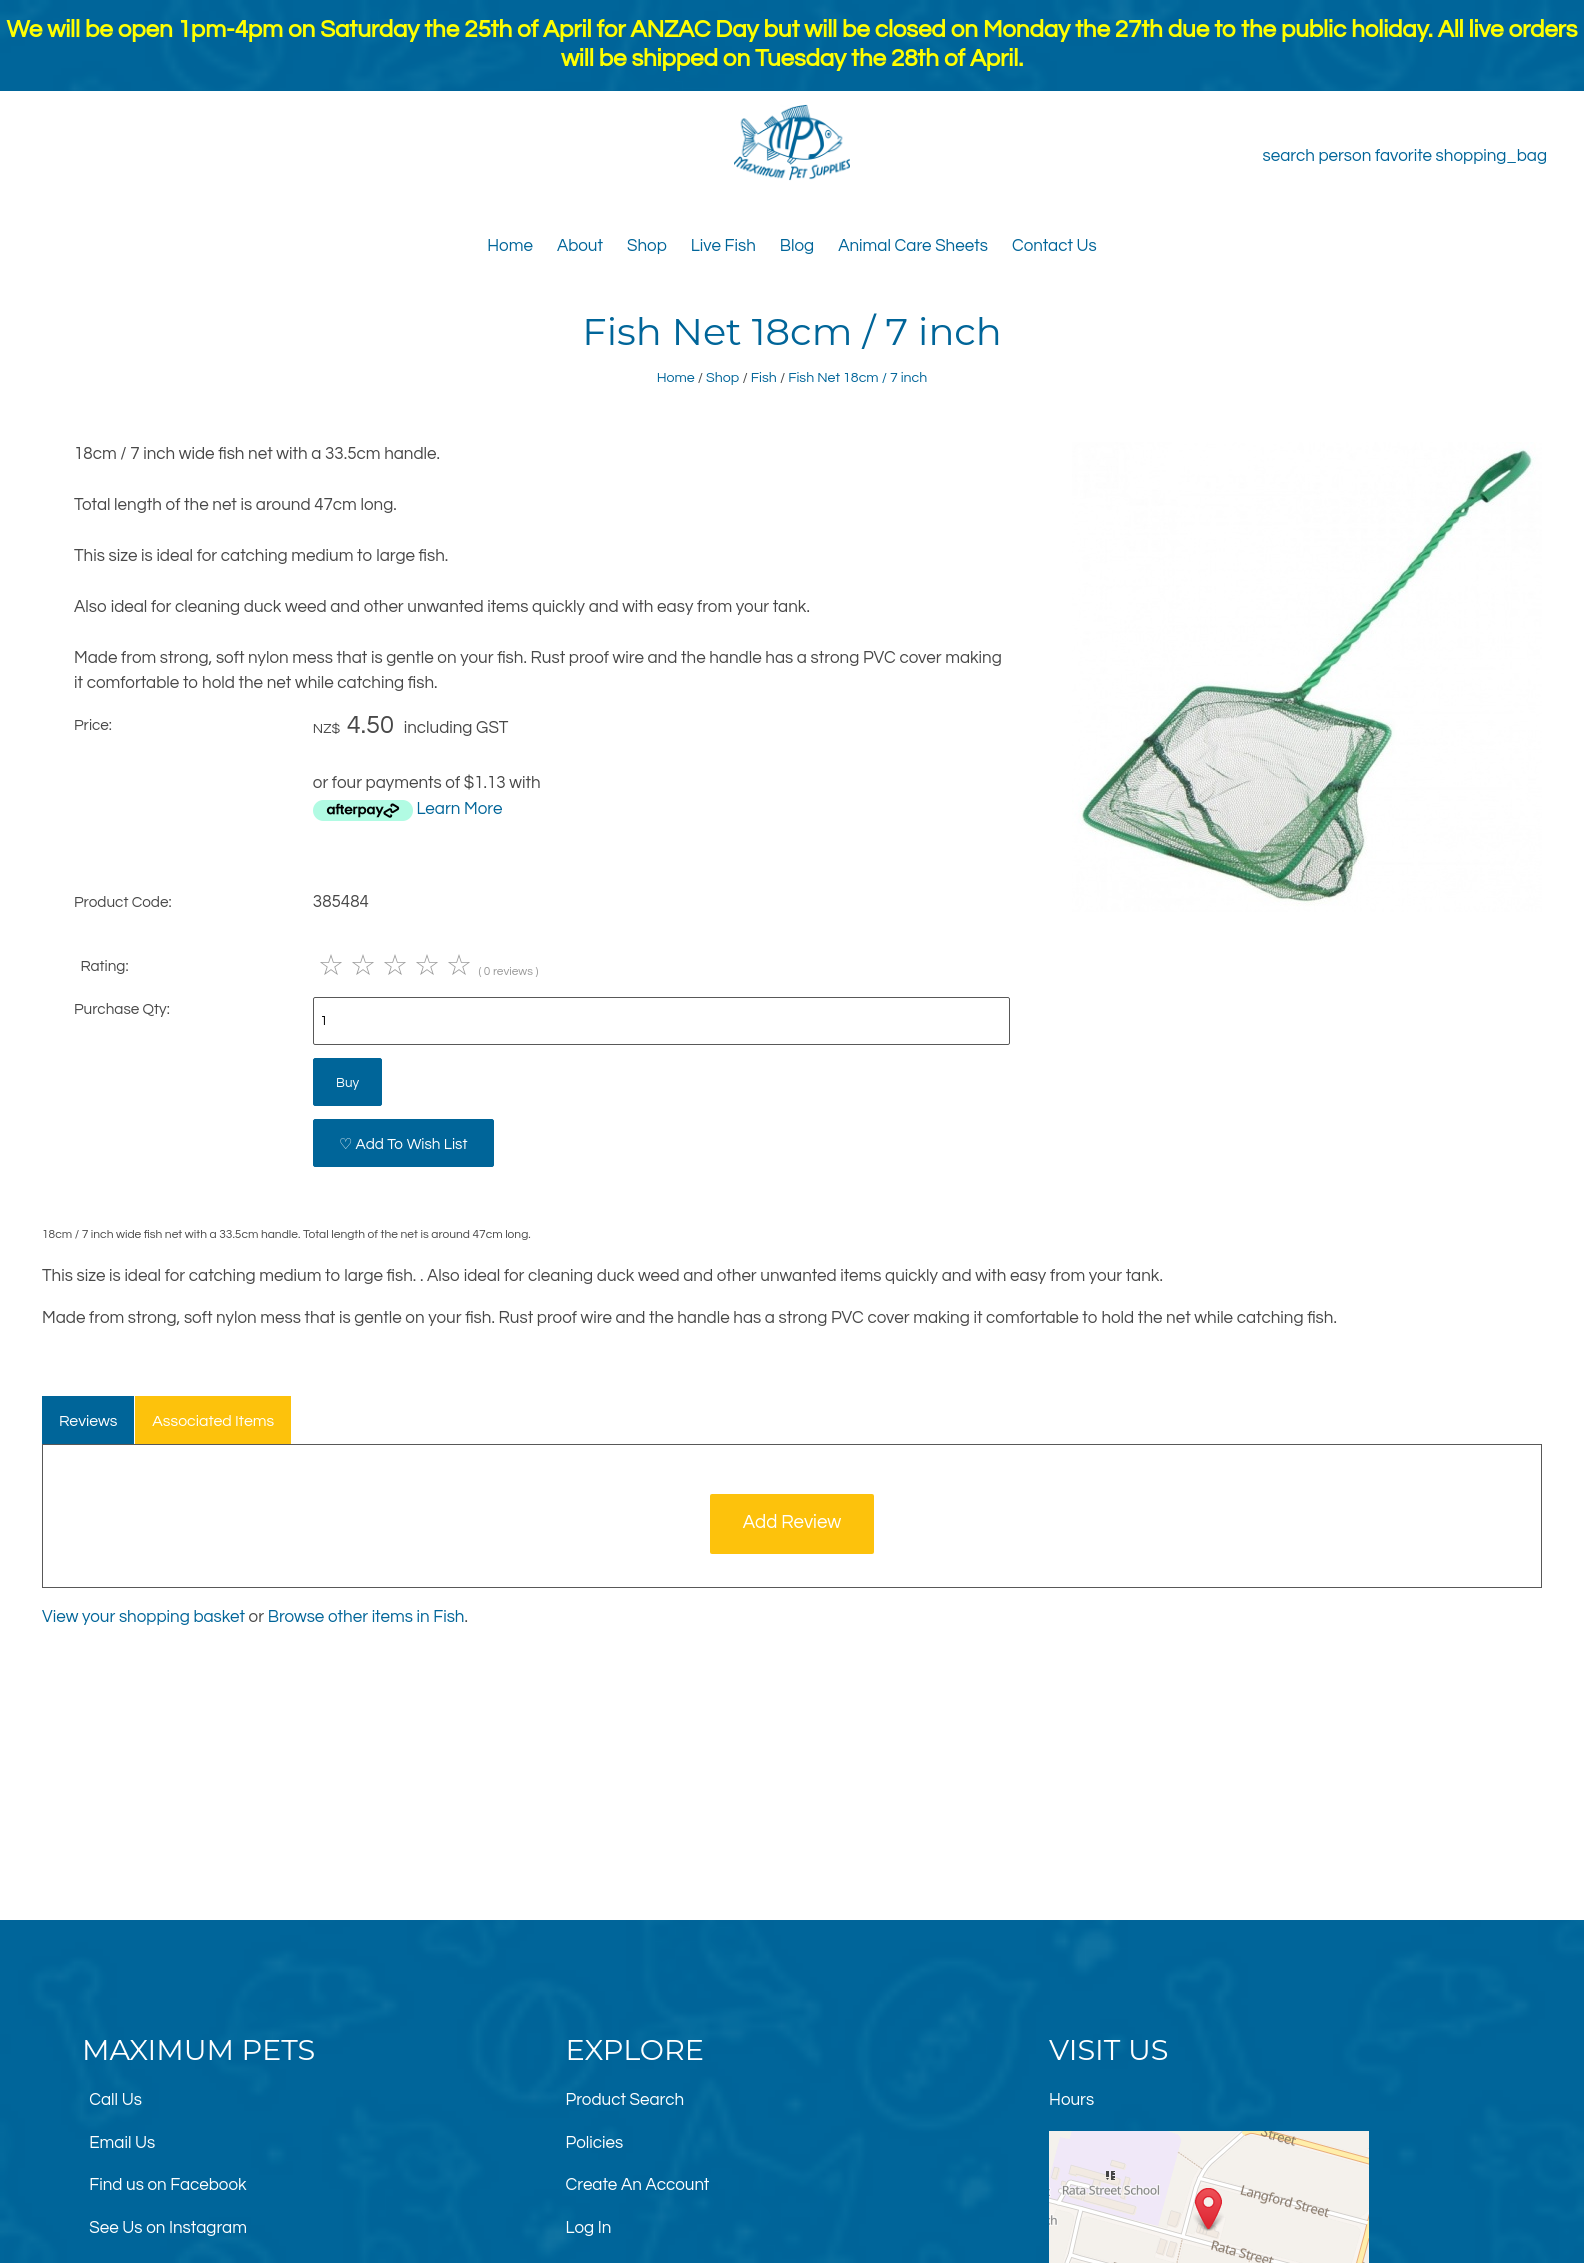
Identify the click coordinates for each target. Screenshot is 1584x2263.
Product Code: (123, 902)
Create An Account (638, 2185)
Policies (595, 2143)
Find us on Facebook (167, 2185)
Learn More (459, 809)
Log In (589, 2228)
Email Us (122, 2143)
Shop (647, 246)
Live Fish (723, 246)
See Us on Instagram (168, 2228)
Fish (764, 377)
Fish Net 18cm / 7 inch (857, 377)
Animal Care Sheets (913, 246)
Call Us (115, 2100)
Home (510, 246)
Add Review (792, 1522)
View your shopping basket (143, 1617)
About (580, 246)
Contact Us (1054, 246)
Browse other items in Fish (366, 1617)
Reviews (88, 1421)
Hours (1071, 2100)
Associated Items (213, 1421)
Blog (797, 246)
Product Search (625, 2100)
